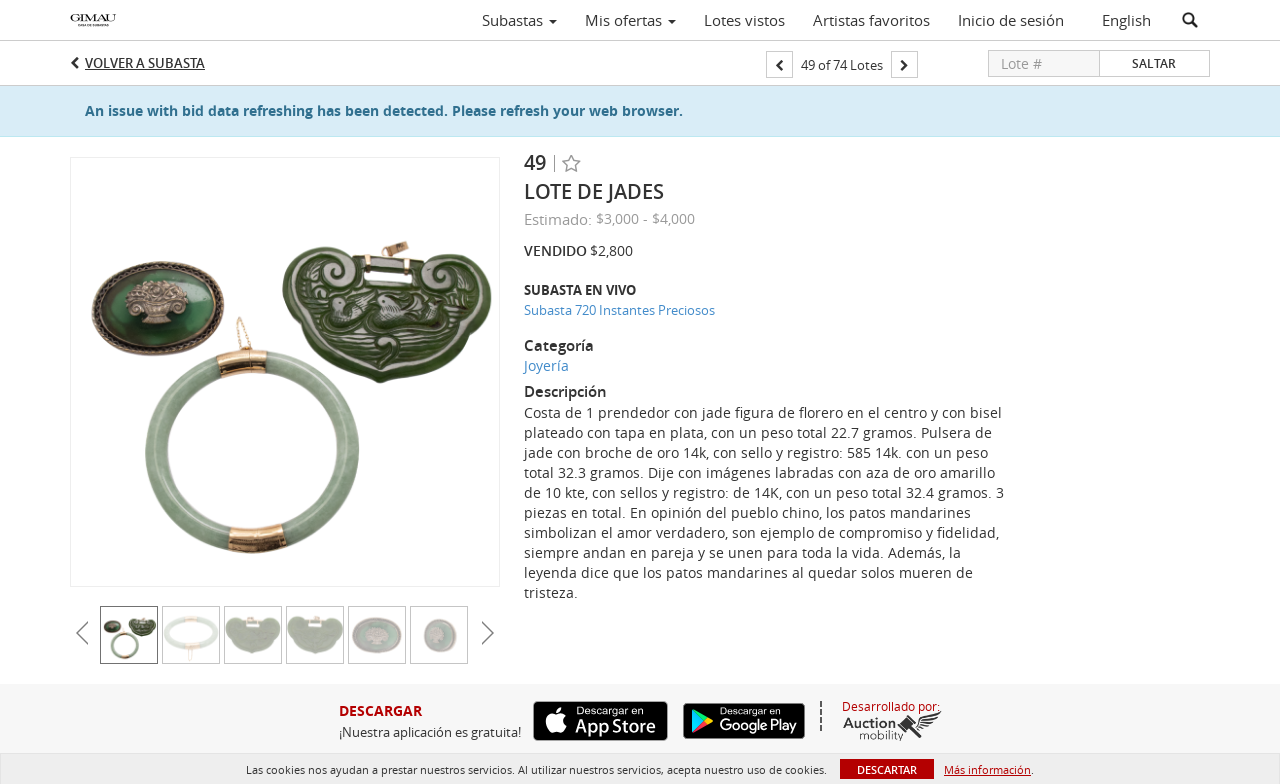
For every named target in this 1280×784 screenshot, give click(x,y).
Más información (987, 769)
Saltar (1154, 63)
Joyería (546, 365)
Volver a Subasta (145, 63)
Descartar (887, 769)
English (1126, 20)
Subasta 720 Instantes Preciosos (619, 310)
